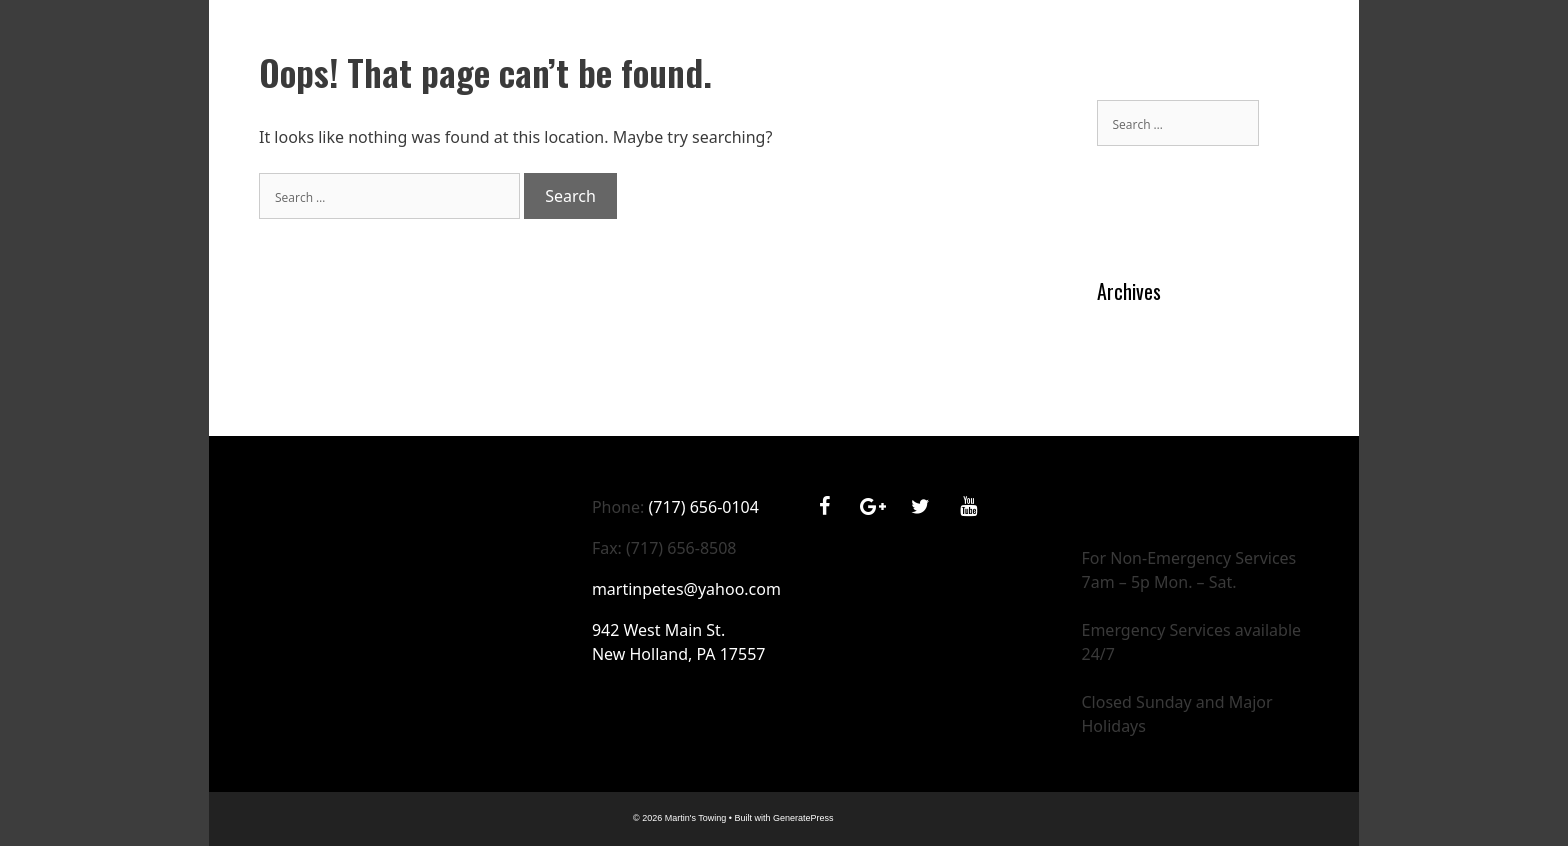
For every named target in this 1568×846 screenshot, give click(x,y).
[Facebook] (824, 507)
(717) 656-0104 (703, 507)
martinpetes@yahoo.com (686, 589)
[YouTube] (968, 507)
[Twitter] (920, 507)
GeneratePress (803, 818)
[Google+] (872, 507)
